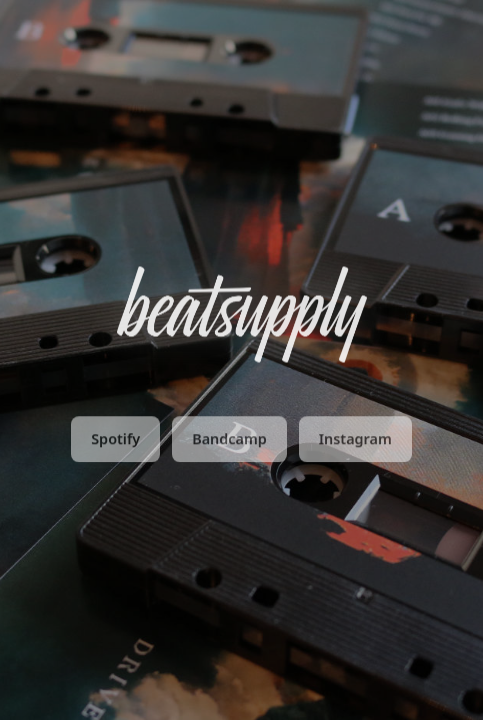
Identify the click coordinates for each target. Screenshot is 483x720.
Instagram (355, 440)
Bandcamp (229, 440)
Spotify (115, 440)
